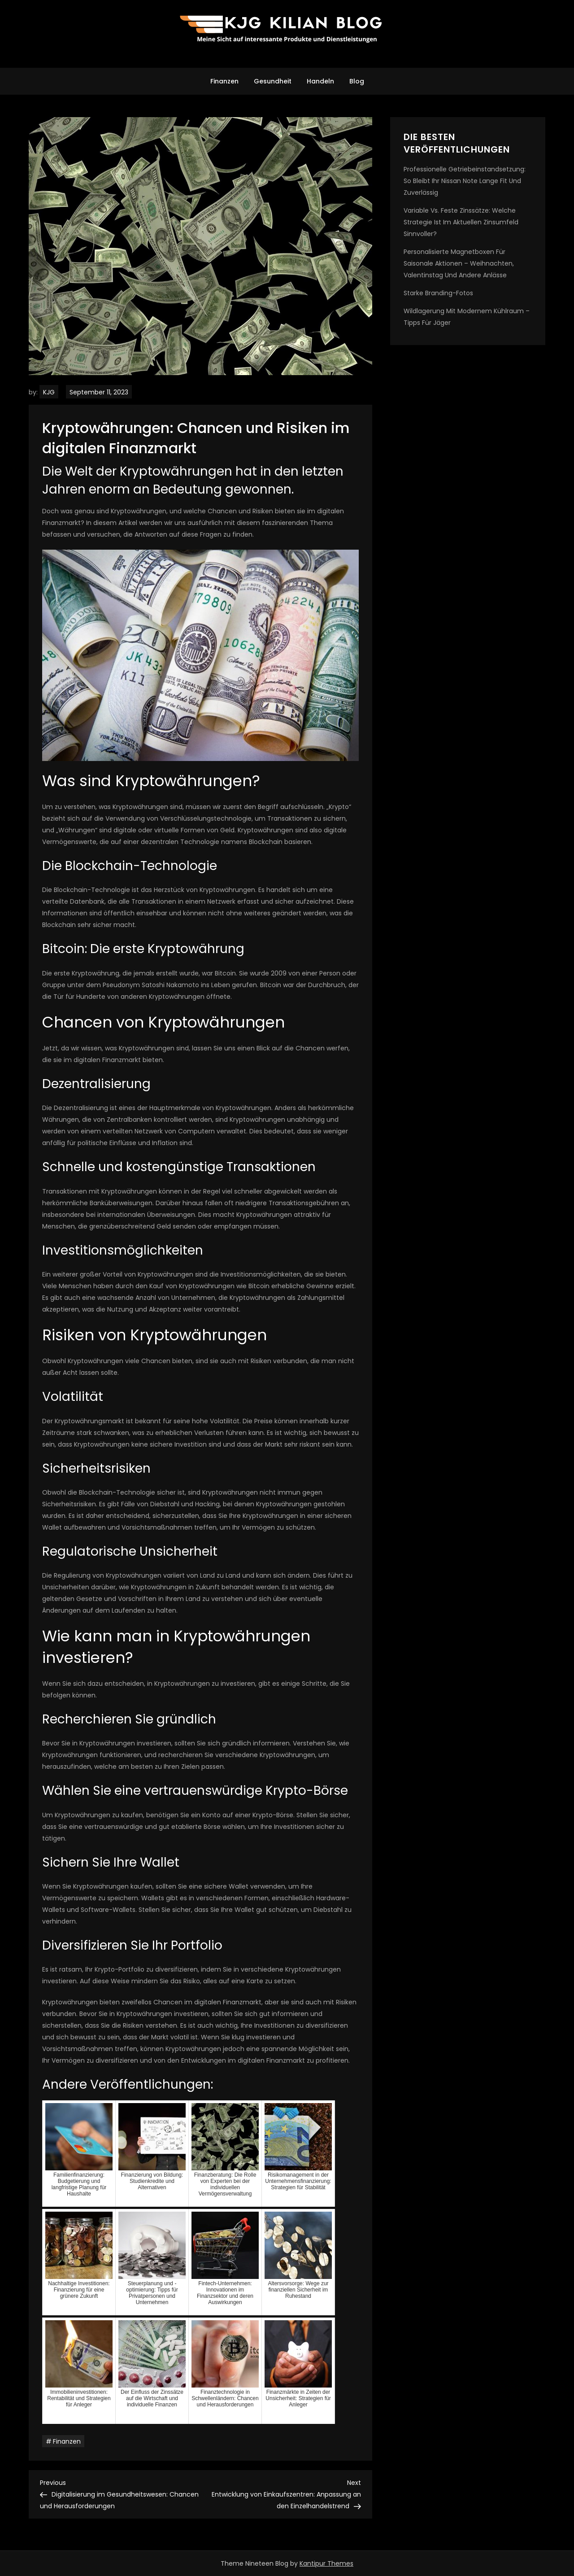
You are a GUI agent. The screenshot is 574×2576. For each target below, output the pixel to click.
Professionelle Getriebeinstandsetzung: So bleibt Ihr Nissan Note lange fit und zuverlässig (465, 181)
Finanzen (224, 81)
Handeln (320, 81)
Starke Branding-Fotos (438, 293)
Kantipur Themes (326, 2563)
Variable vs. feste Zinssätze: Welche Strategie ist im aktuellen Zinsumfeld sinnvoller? (461, 222)
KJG (49, 392)
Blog (356, 81)
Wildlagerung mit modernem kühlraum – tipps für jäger (467, 316)
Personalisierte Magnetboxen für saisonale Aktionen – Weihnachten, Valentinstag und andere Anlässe (459, 263)
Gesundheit (272, 81)
